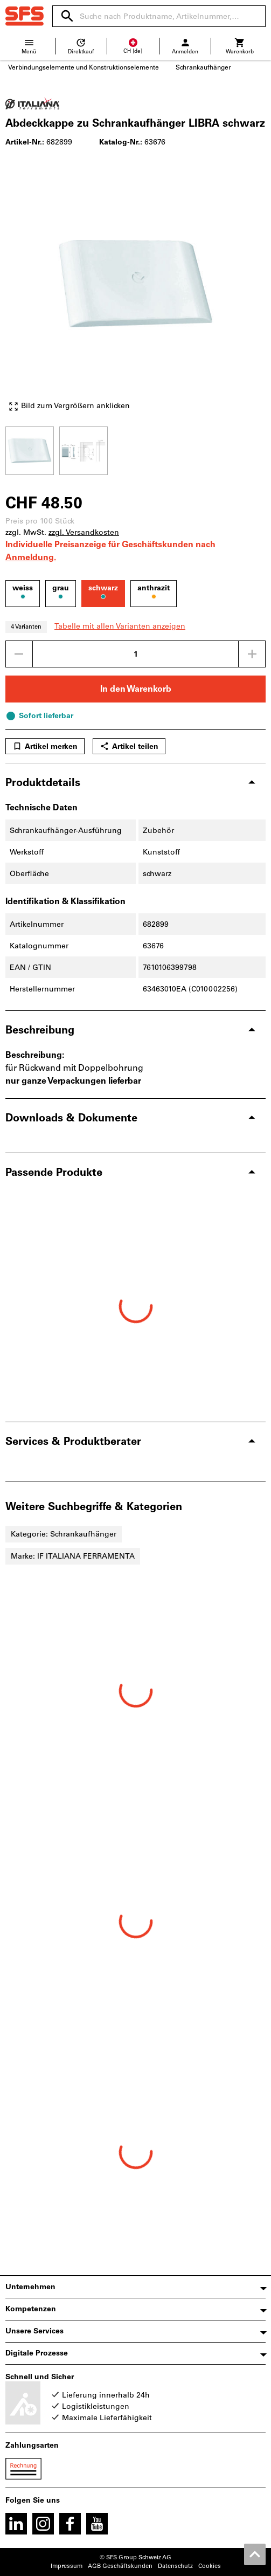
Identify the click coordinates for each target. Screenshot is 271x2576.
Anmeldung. (30, 557)
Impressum (66, 2566)
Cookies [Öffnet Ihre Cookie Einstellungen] (209, 2566)
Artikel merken (45, 746)
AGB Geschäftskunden (120, 2566)
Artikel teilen (129, 746)
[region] (135, 449)
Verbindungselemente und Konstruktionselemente (83, 67)
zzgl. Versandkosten (83, 532)
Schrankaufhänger (203, 67)
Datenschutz (175, 2566)
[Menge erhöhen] (252, 653)
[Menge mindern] (18, 653)
